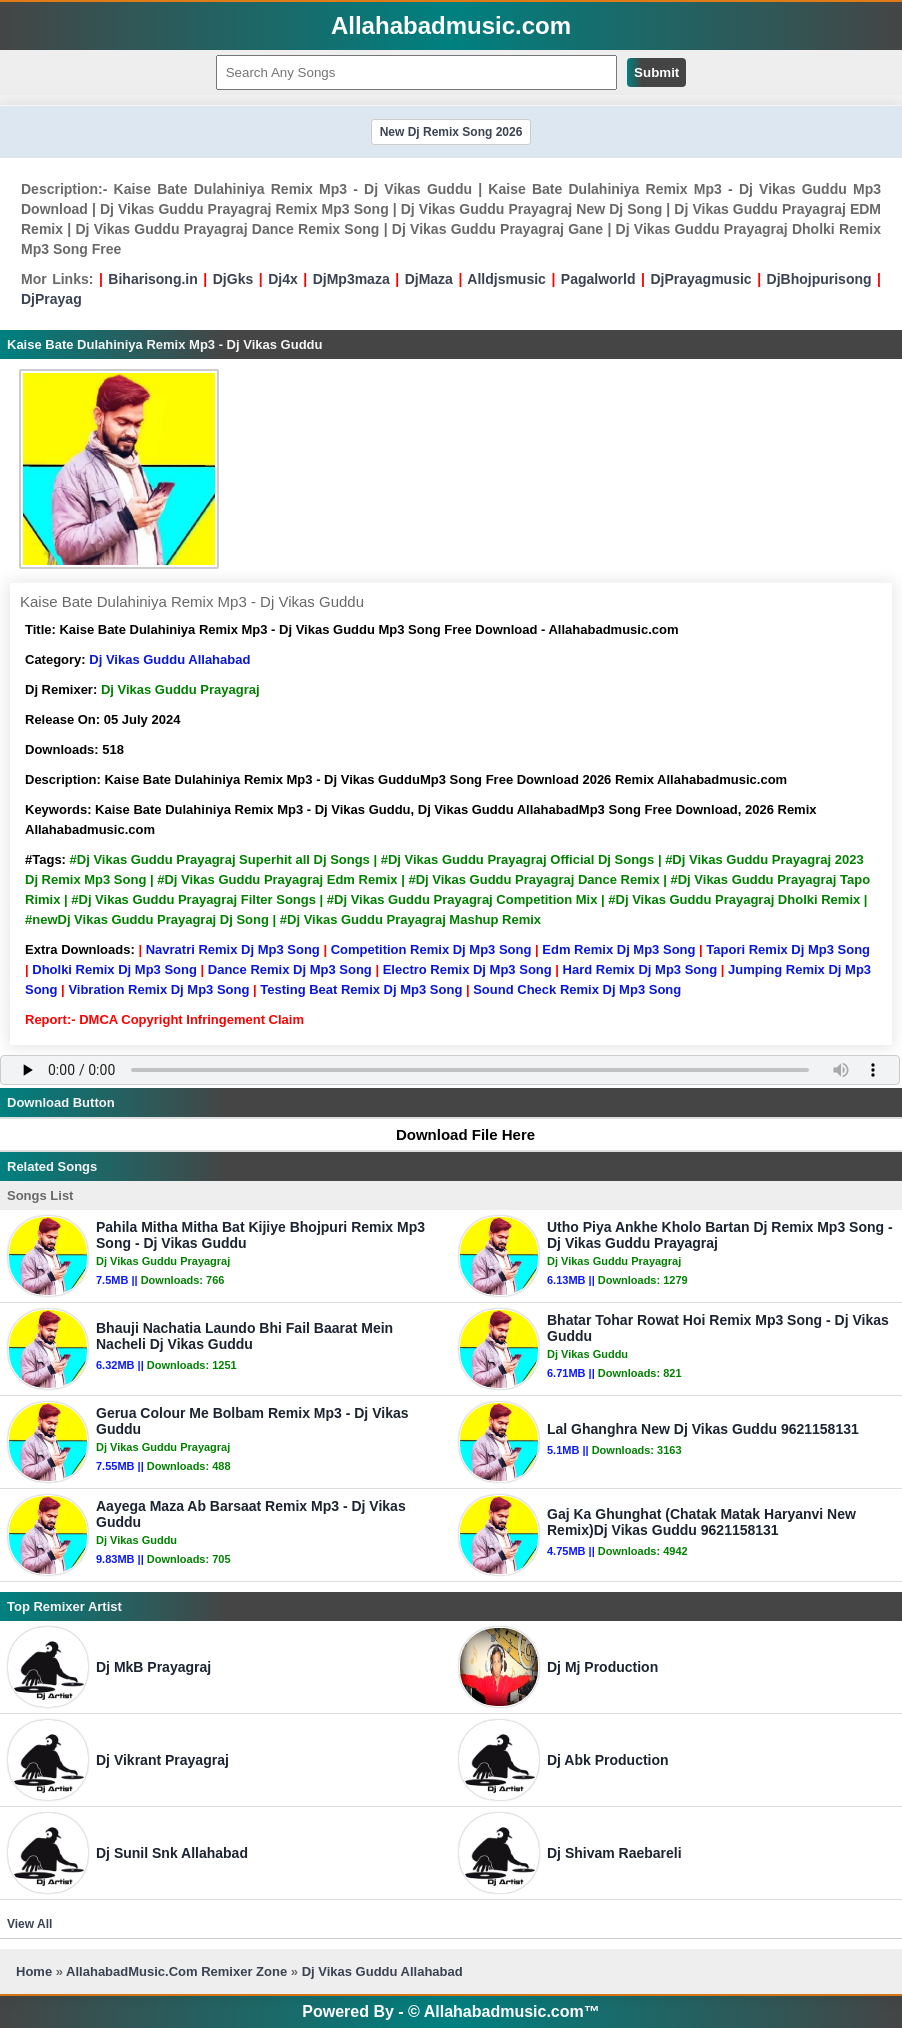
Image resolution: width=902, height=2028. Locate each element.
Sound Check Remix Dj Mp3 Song (577, 989)
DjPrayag (51, 299)
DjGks (233, 279)
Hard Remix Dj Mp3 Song (640, 969)
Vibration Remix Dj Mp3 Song (158, 989)
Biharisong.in (152, 279)
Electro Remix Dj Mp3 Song (467, 969)
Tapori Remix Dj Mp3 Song (788, 949)
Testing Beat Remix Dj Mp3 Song (361, 989)
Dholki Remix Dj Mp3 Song (114, 969)
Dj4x (283, 279)
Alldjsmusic (506, 279)
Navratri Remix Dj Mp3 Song (233, 949)
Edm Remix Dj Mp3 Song (618, 949)
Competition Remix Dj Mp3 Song (431, 949)
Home (34, 1971)
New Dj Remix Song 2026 (451, 132)
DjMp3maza (351, 279)
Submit (656, 72)
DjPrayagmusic (700, 279)
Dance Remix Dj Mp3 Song (290, 969)
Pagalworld (598, 279)
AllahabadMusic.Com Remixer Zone (178, 1971)
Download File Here (456, 1134)
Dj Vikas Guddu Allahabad (169, 659)
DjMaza (429, 279)
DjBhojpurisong (819, 279)
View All (29, 1924)
